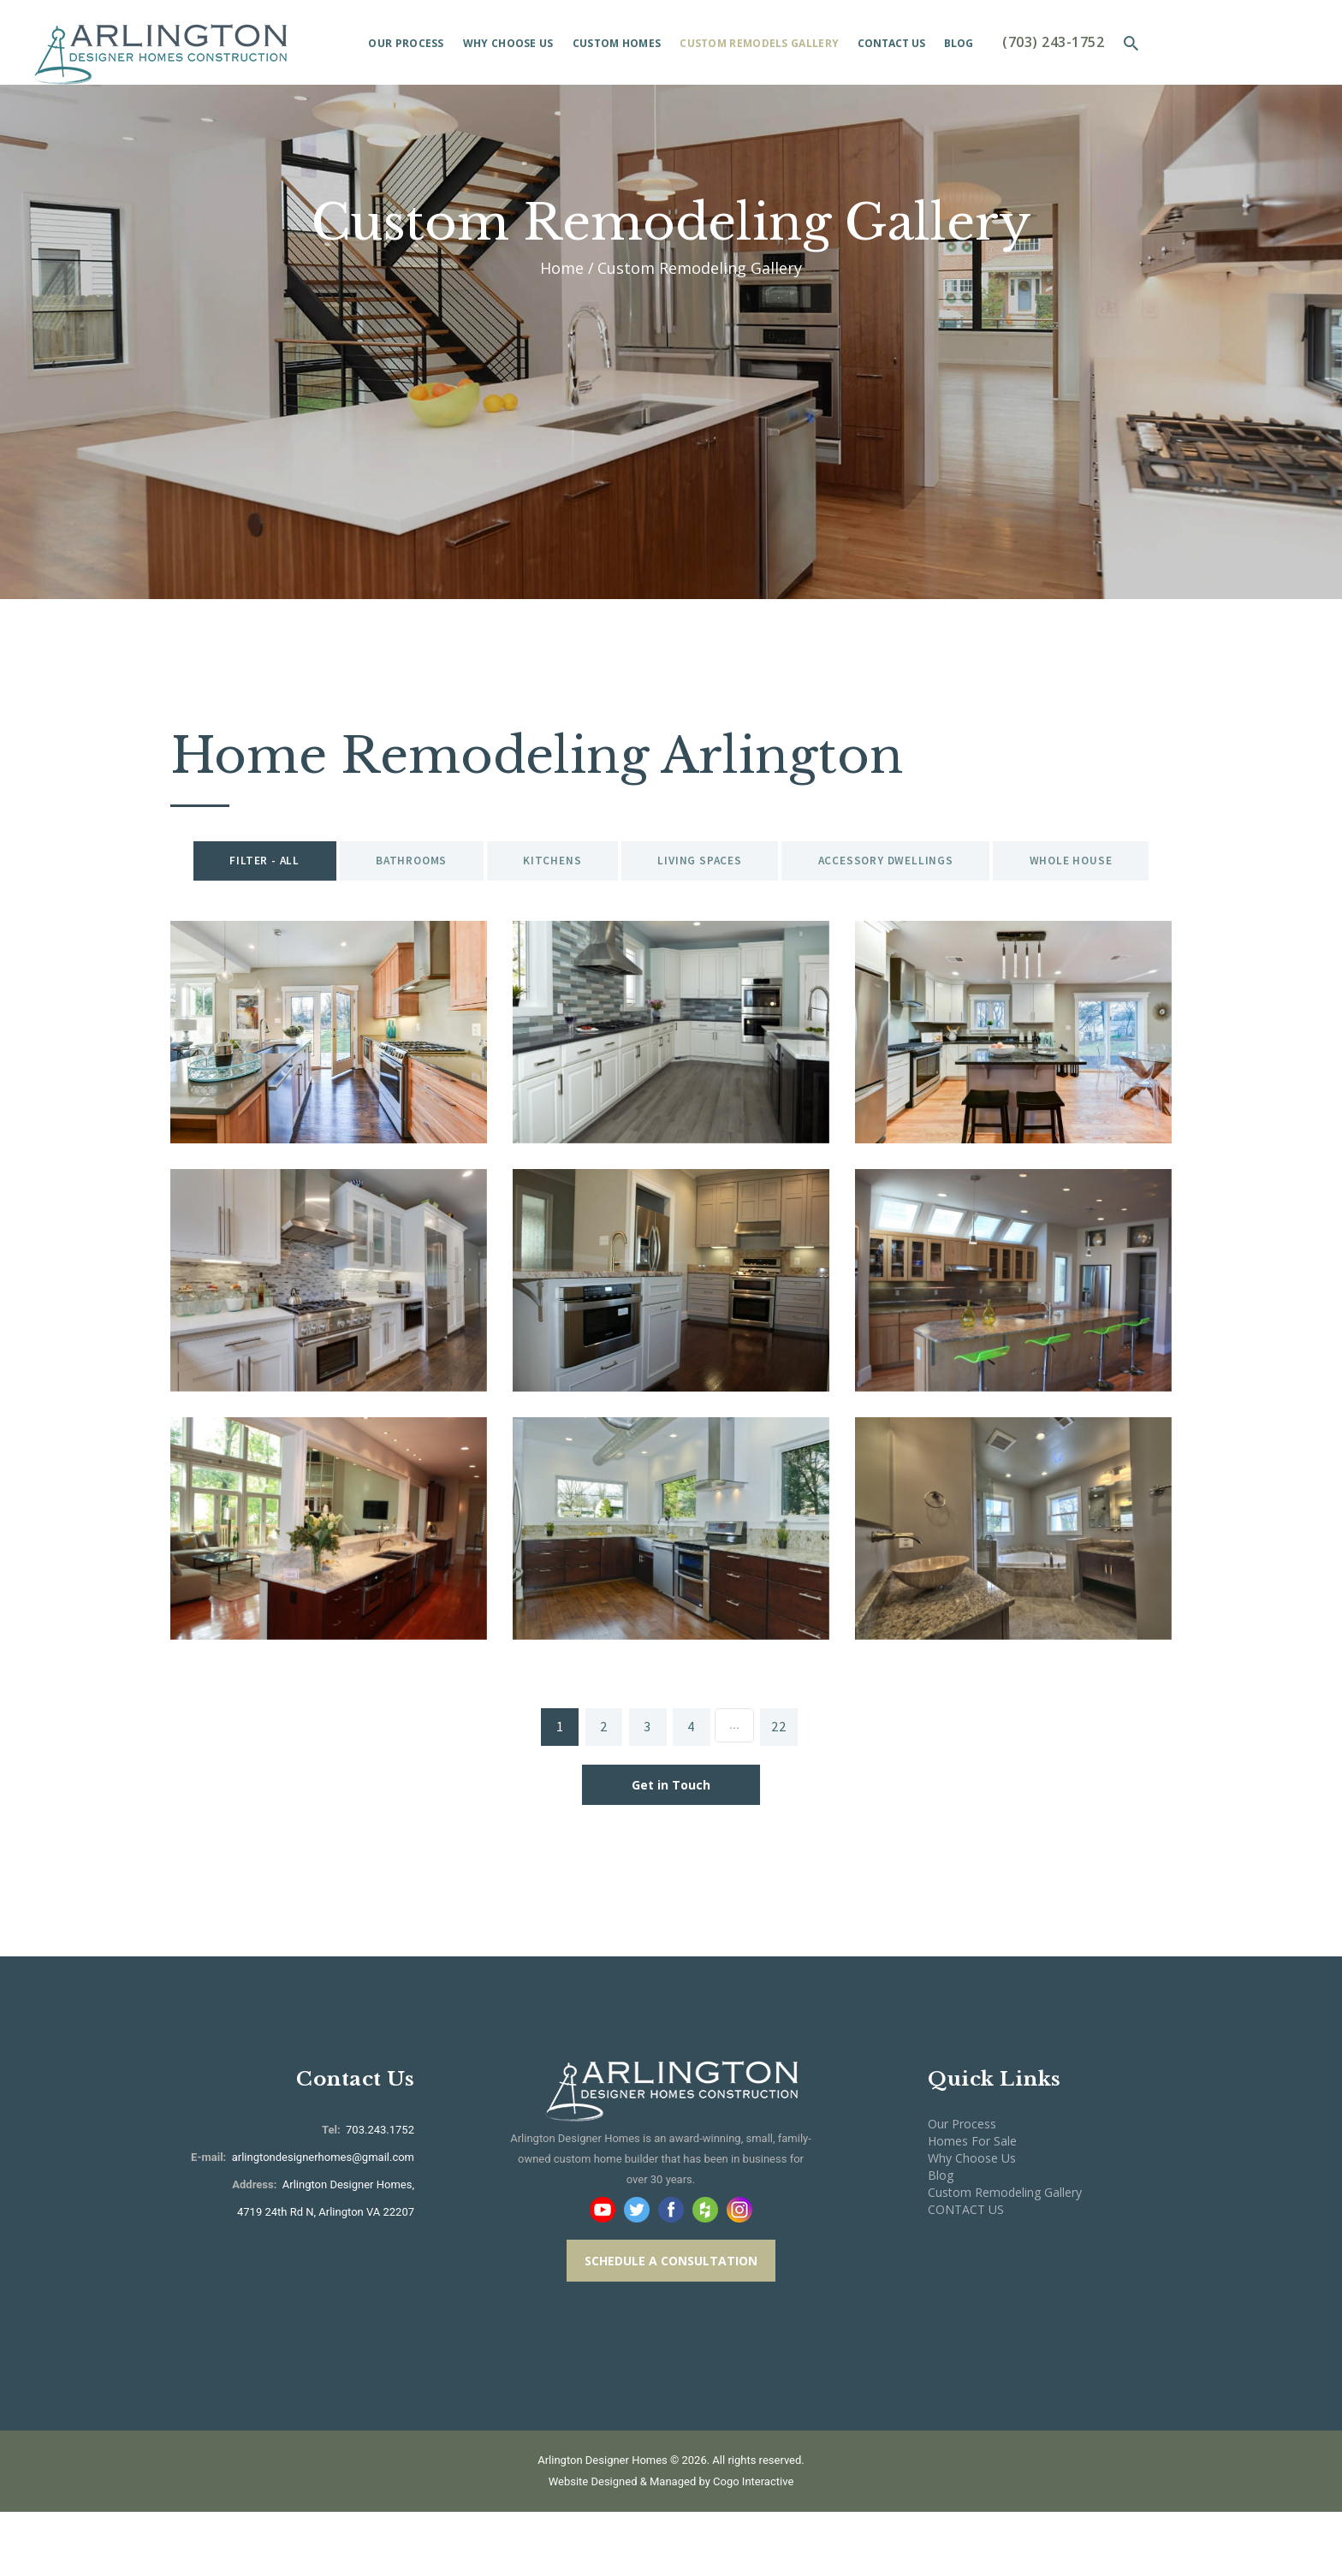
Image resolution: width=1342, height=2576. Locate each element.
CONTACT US (966, 2273)
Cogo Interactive (753, 2545)
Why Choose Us (972, 2222)
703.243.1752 (378, 2193)
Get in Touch (671, 1849)
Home (562, 268)
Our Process (962, 2188)
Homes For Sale (972, 2205)
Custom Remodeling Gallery (1005, 2256)
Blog (940, 2239)
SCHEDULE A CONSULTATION (671, 2324)
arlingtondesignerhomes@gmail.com (323, 2221)
